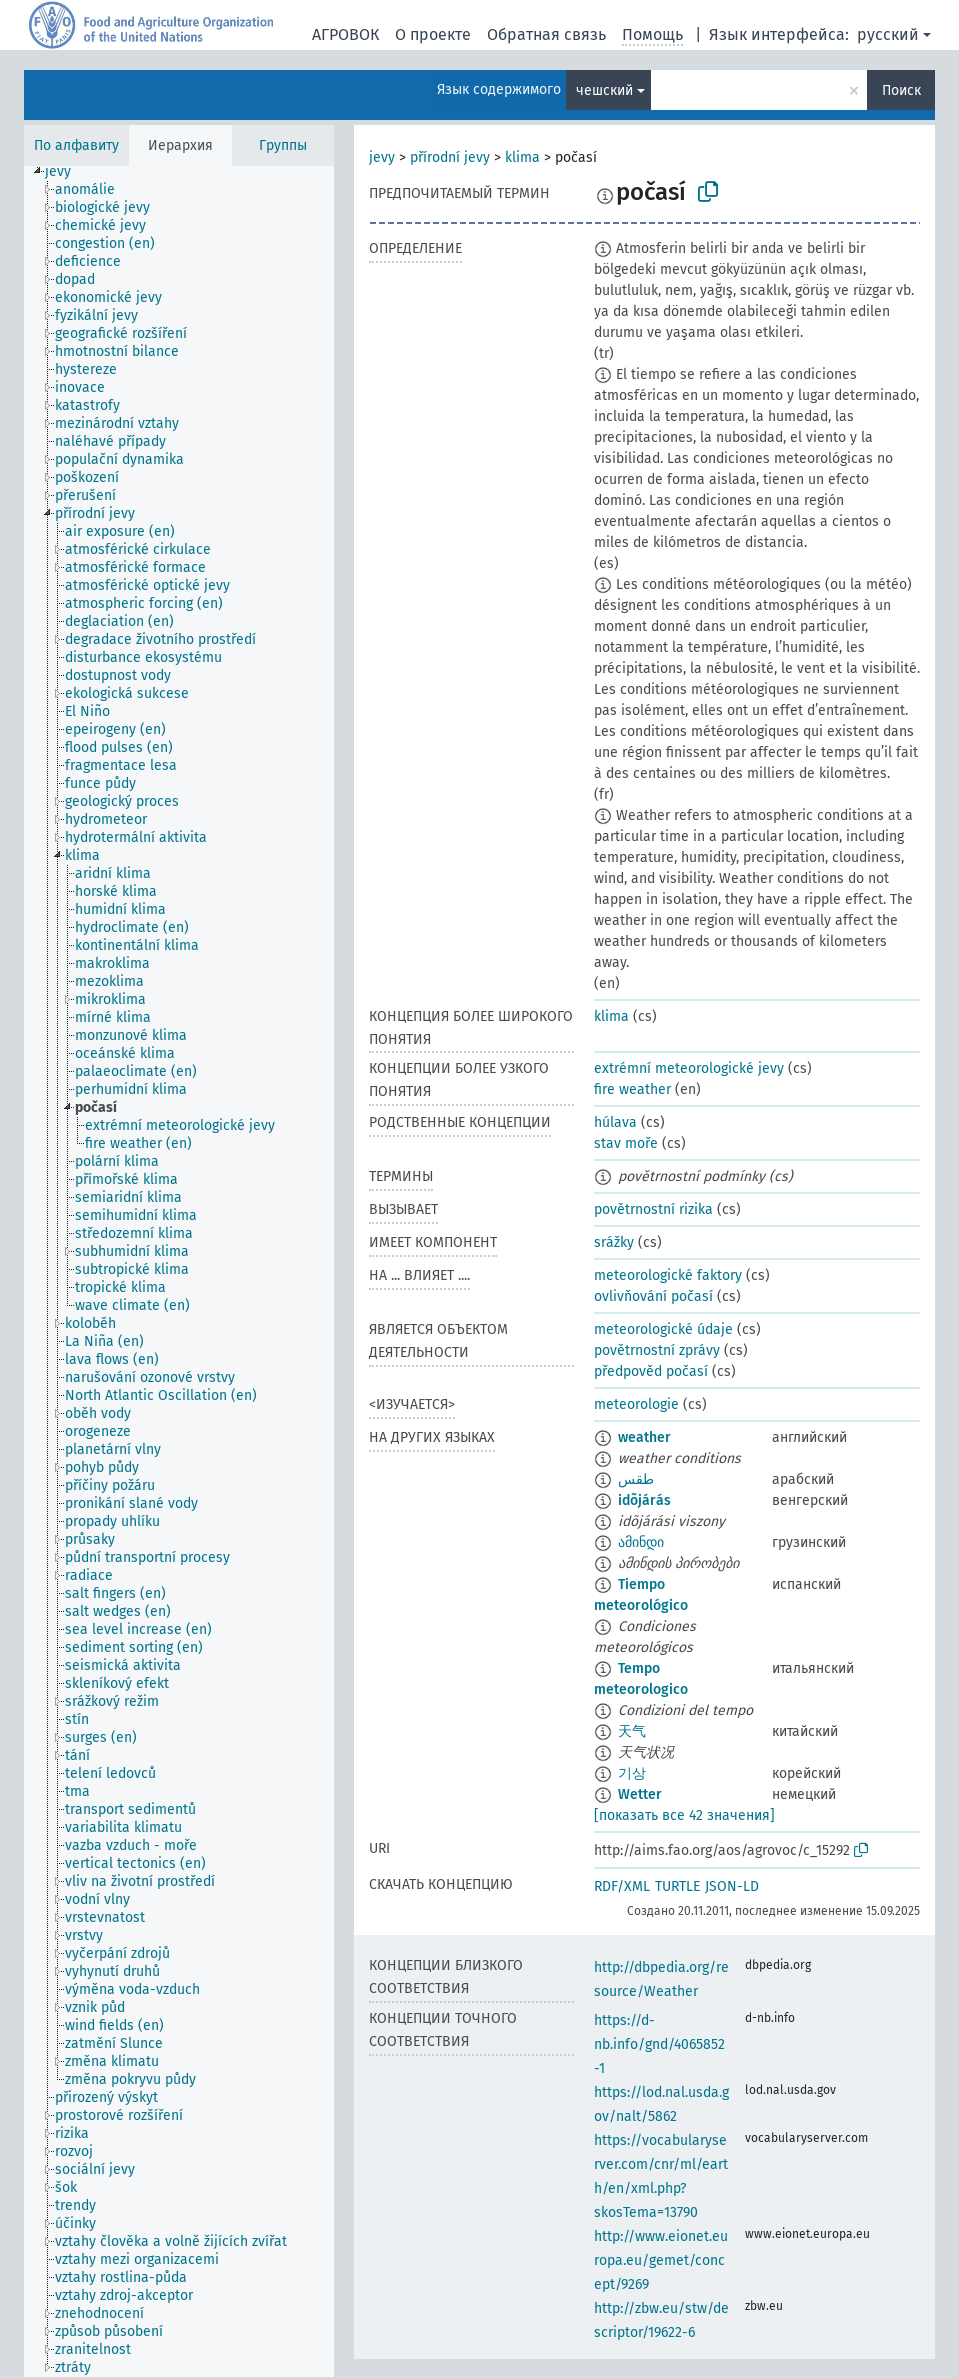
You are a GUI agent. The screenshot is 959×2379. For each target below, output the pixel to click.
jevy (382, 157)
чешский (604, 90)
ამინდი (641, 1542)
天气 (632, 1731)
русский (888, 34)
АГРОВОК (345, 34)
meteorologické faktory (668, 1275)
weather (644, 1437)
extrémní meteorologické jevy (689, 1068)
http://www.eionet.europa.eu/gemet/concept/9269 (661, 2260)
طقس (636, 1479)
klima (522, 157)
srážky (614, 1242)
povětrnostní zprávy (657, 1350)
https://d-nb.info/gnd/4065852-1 (659, 2044)
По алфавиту (76, 145)
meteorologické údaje (663, 1329)
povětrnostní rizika (653, 1209)
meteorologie (636, 1404)
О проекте (433, 34)
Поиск (901, 90)
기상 (632, 1773)
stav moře (626, 1143)
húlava (615, 1122)
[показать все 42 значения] (684, 1815)
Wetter (640, 1794)
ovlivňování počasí (653, 1296)
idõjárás (644, 1500)
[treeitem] (66, 172)
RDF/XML (622, 1886)
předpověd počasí (651, 1371)
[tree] (179, 1271)
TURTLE (677, 1886)
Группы (283, 145)
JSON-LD (732, 1886)
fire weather (632, 1089)
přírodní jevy (450, 157)
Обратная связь (546, 34)
